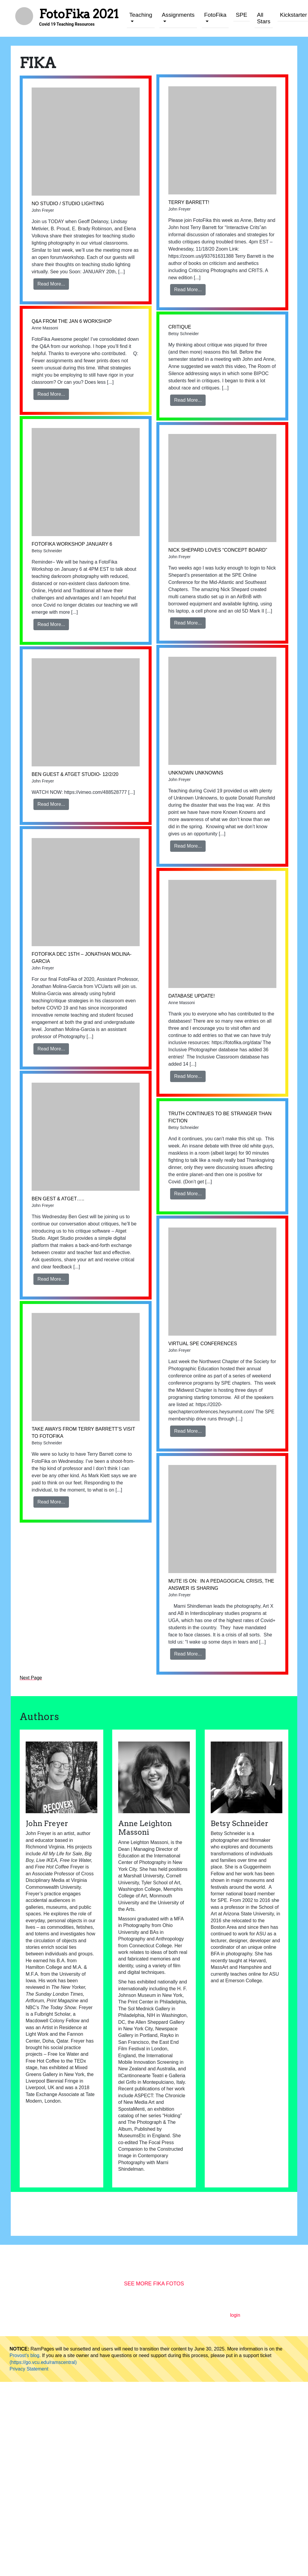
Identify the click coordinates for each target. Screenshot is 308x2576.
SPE (241, 15)
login (235, 2315)
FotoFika (215, 15)
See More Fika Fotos (154, 2284)
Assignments (178, 15)
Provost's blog (24, 2355)
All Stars (263, 18)
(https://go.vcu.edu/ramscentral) (43, 2362)
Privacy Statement (29, 2368)
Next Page (31, 1677)
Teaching (140, 15)
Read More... (51, 283)
